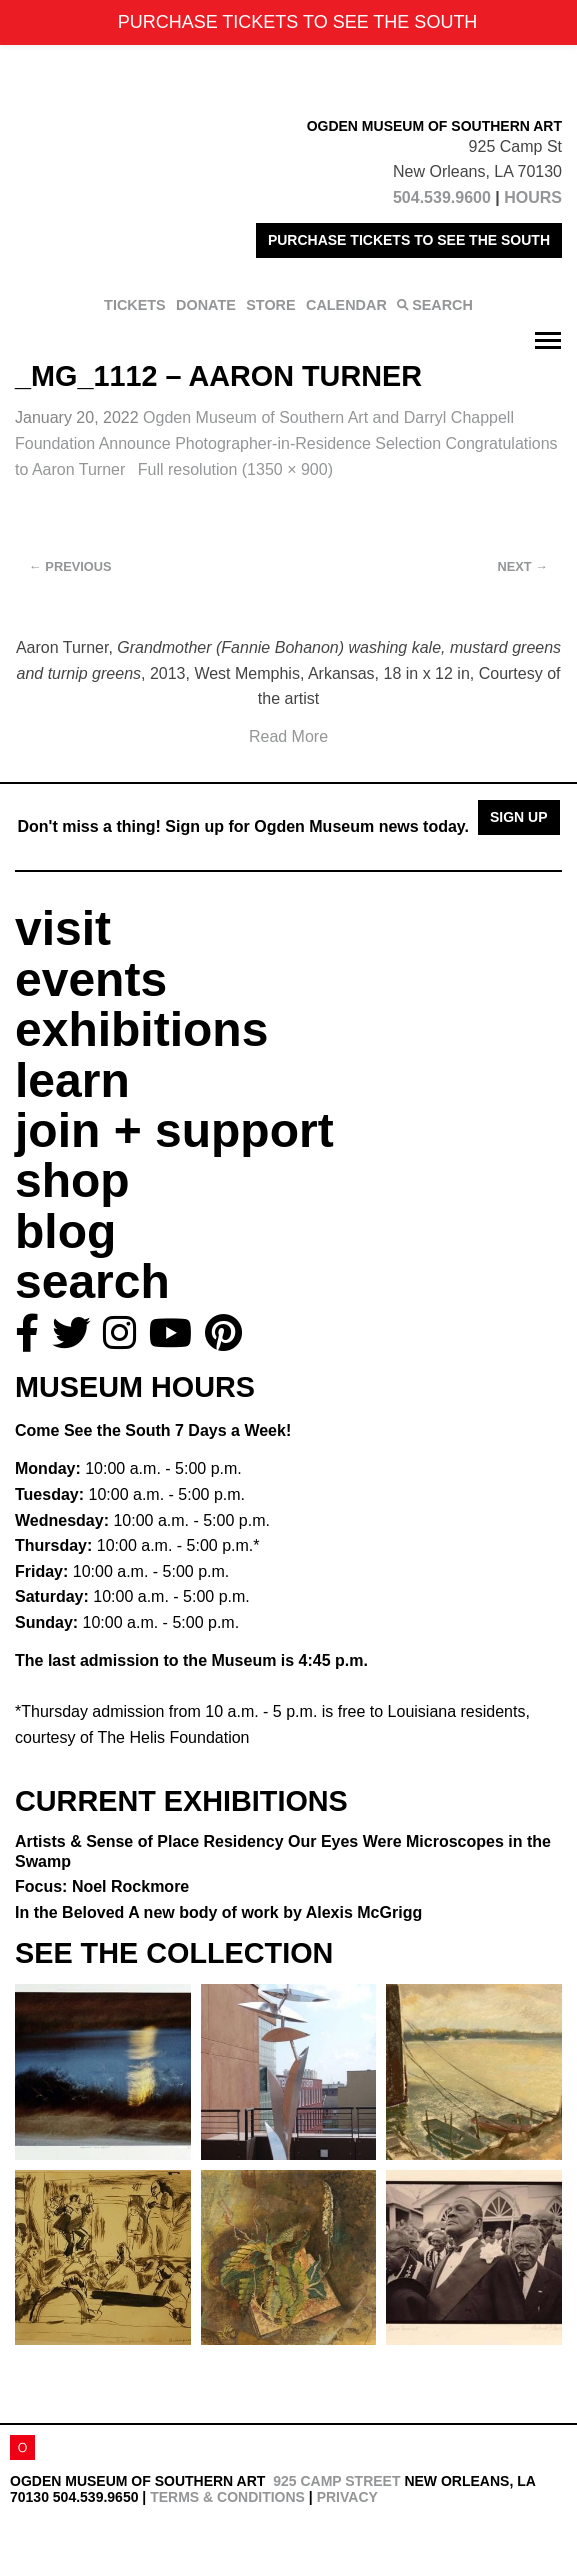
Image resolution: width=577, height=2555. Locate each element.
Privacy (347, 2497)
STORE (270, 305)
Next (523, 566)
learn (72, 1080)
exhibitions (141, 1029)
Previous (70, 566)
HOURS (533, 197)
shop (72, 1180)
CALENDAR (346, 305)
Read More (288, 736)
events (91, 979)
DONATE (206, 305)
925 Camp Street (336, 2481)
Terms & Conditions (227, 2497)
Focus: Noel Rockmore (102, 1886)
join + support (174, 1130)
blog (65, 1231)
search (92, 1281)
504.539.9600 (442, 197)
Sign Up (519, 817)
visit (63, 928)
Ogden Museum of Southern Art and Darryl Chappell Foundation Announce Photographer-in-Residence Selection (286, 443)
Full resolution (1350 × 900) (235, 469)
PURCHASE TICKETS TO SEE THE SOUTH (409, 240)
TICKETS (135, 305)
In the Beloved (218, 1912)
